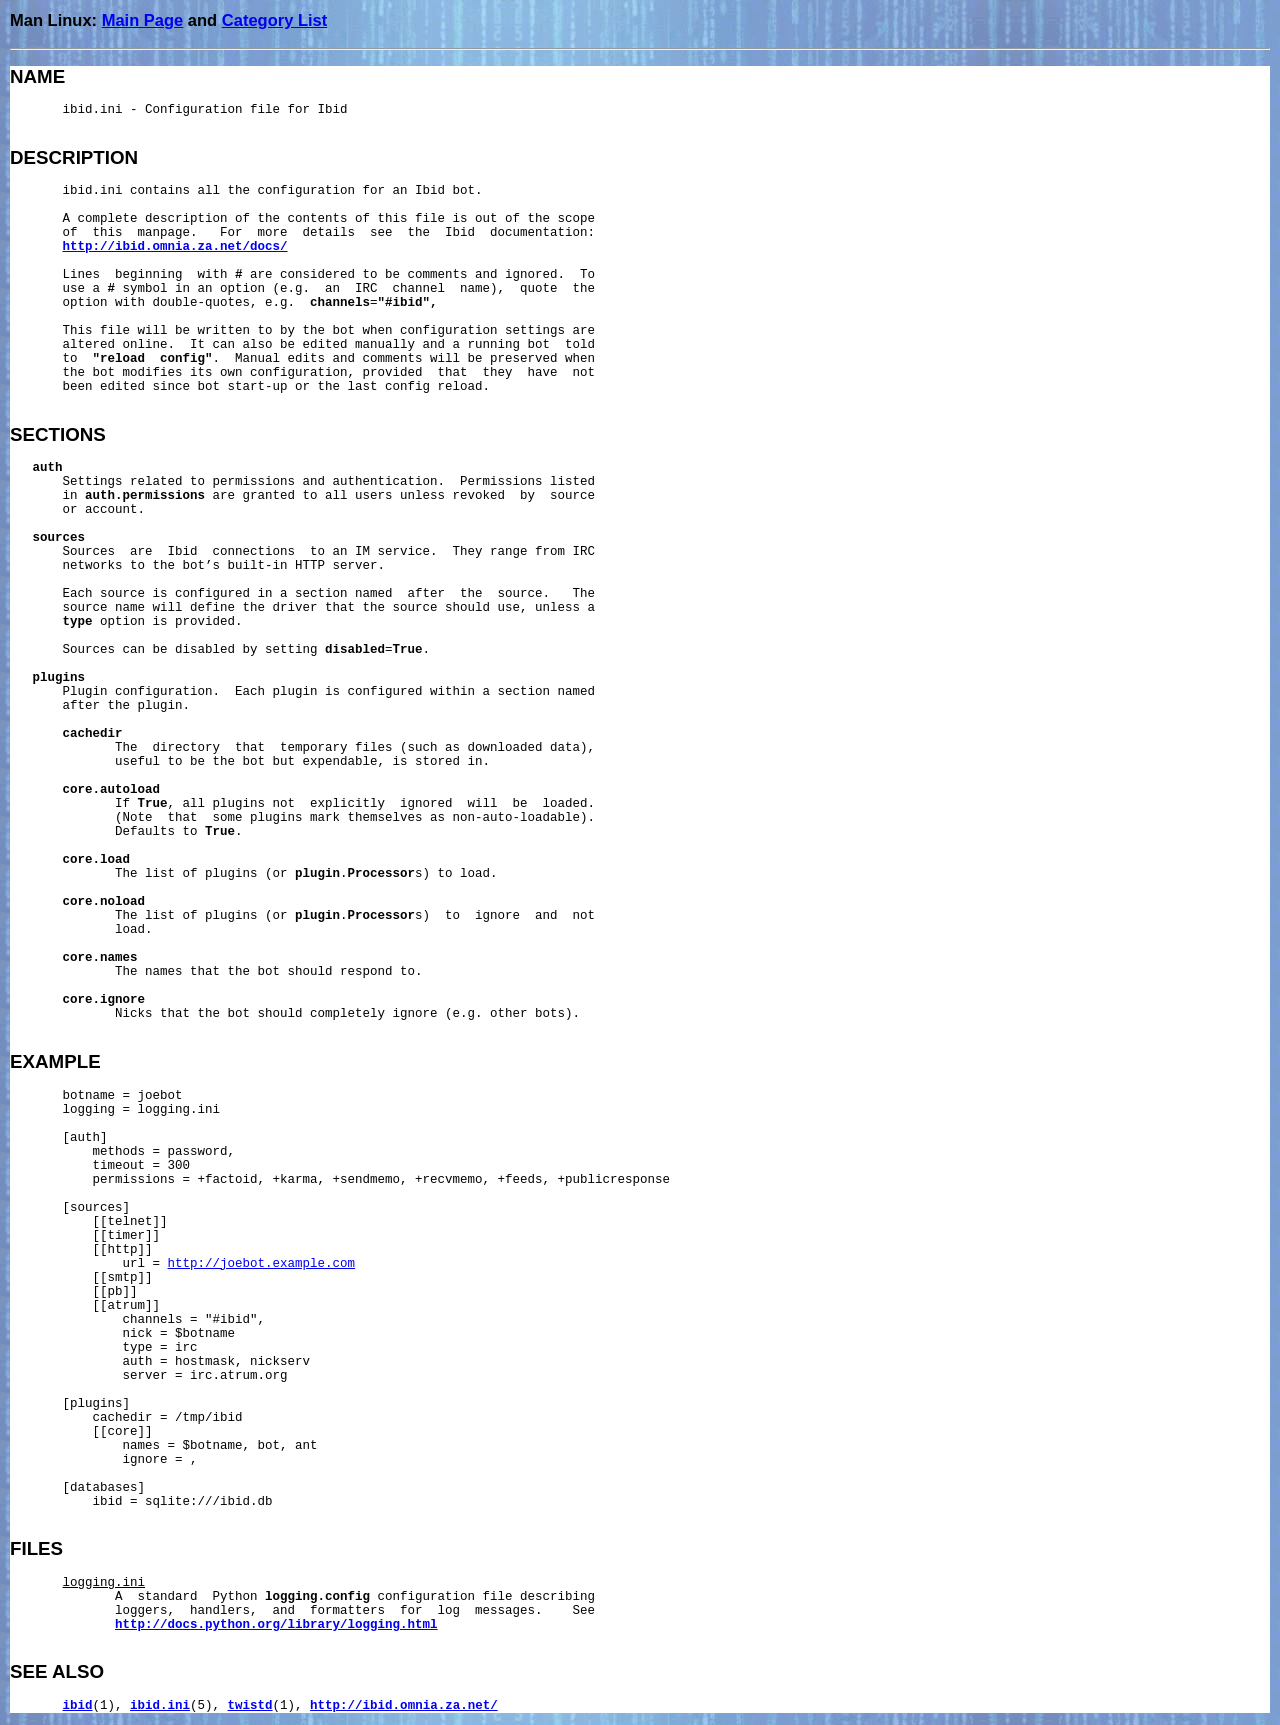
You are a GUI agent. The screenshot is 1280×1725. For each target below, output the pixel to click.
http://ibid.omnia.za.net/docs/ (175, 247)
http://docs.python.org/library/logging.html (276, 1625)
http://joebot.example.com (262, 1264)
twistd (250, 1706)
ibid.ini (160, 1706)
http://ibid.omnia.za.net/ (404, 1706)
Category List (274, 20)
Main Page (143, 20)
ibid (78, 1706)
